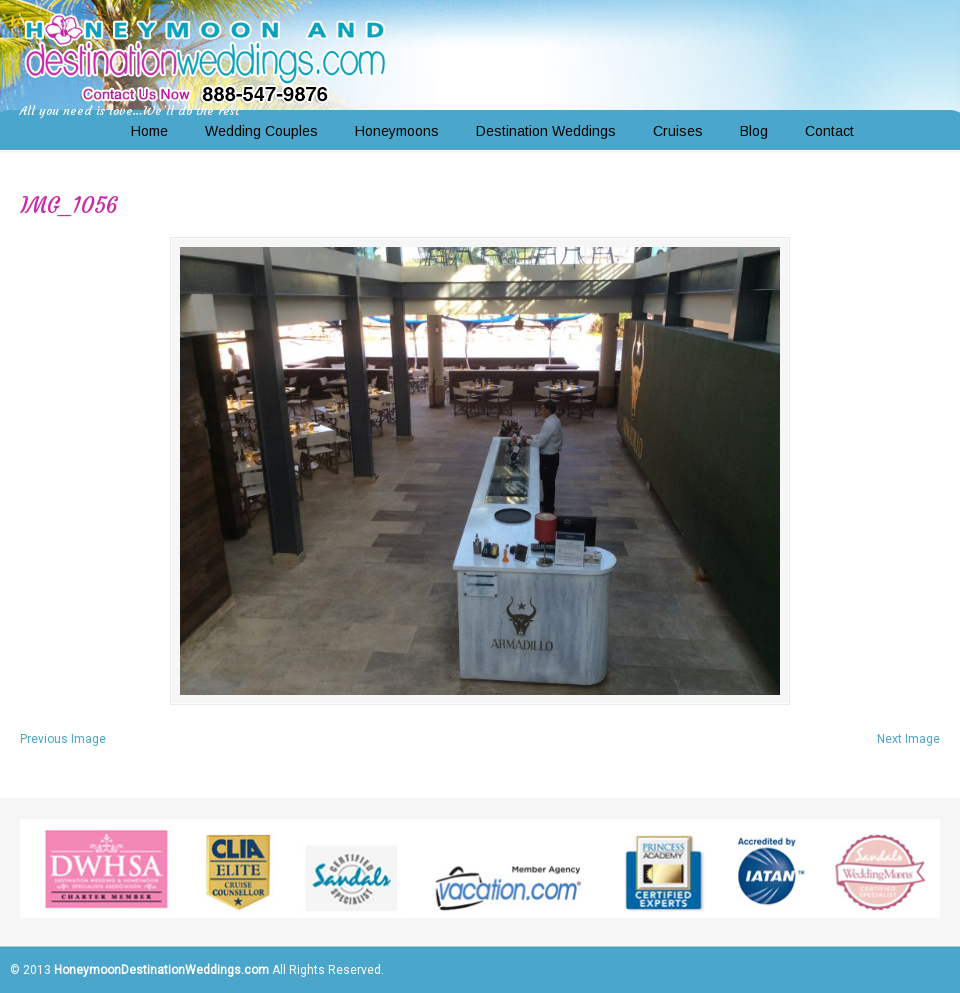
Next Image (908, 739)
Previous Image (63, 739)
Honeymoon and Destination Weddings (205, 56)
